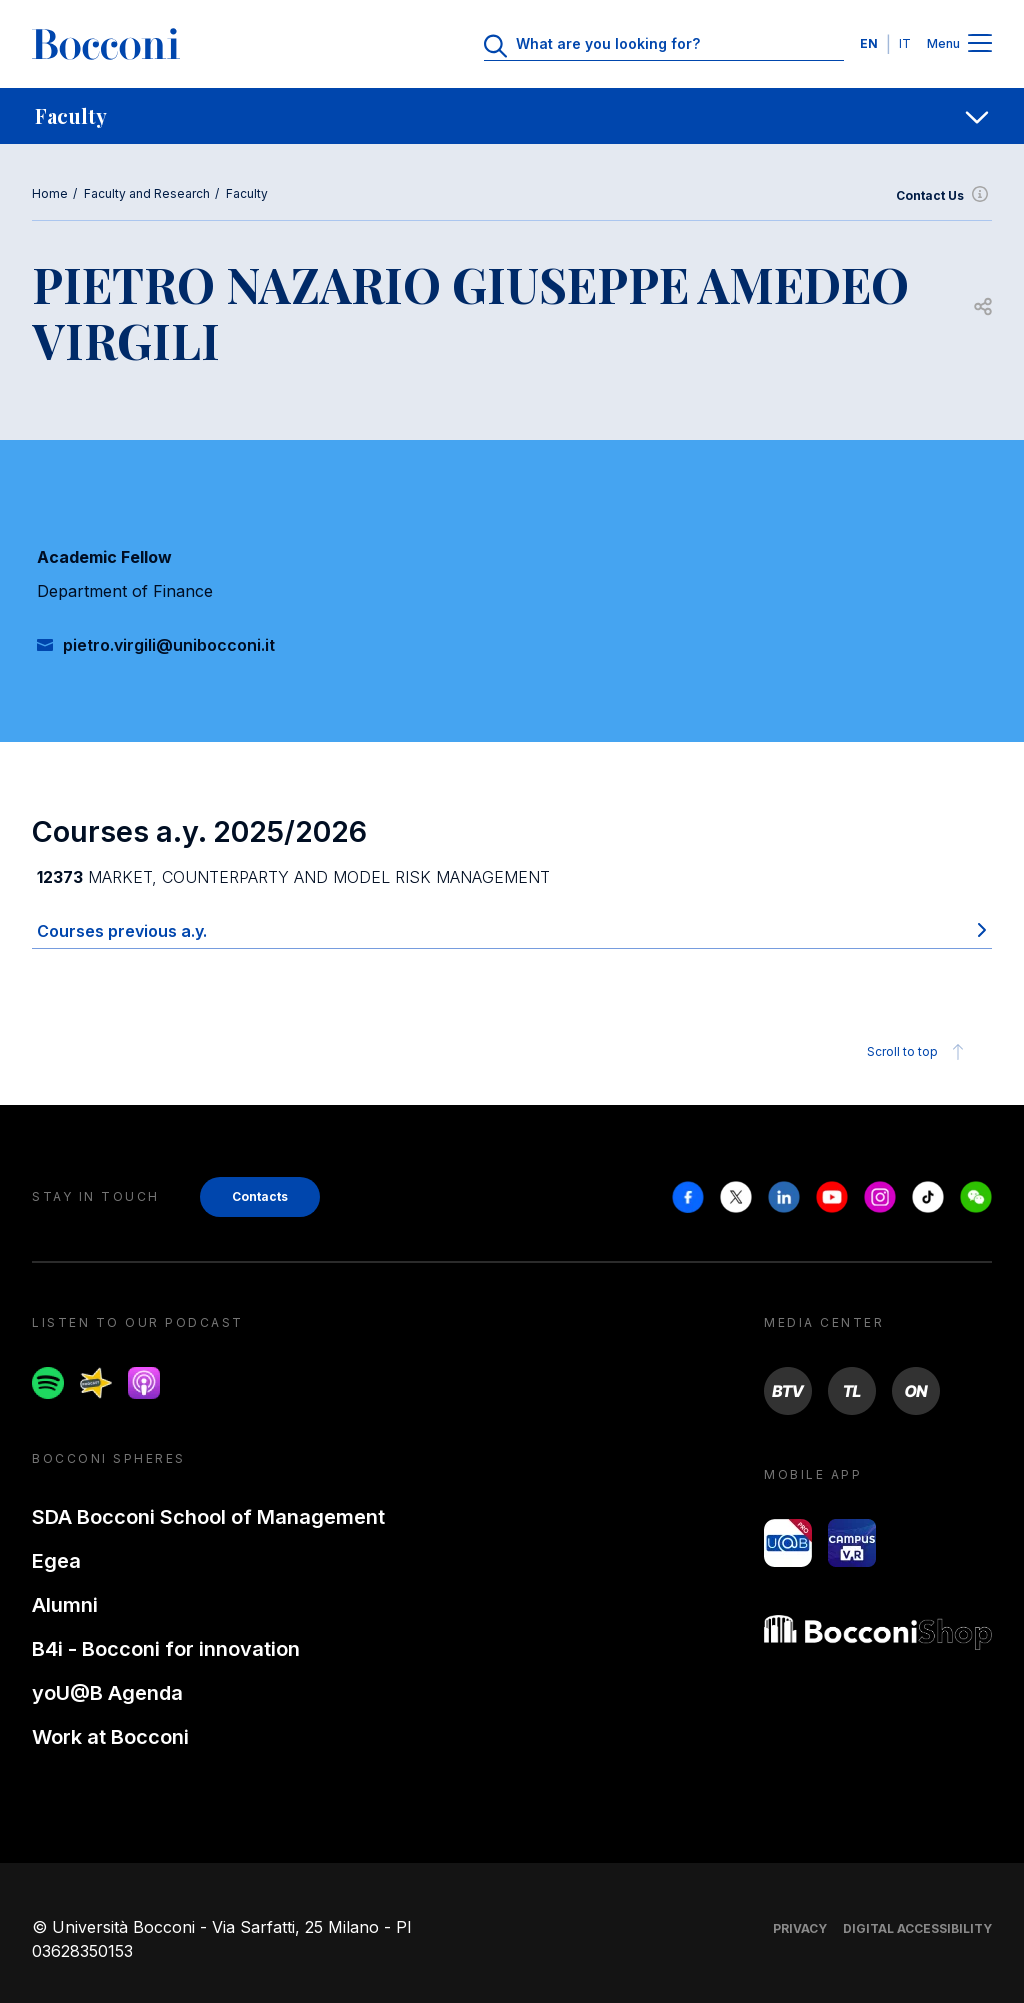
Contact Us (944, 196)
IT (905, 43)
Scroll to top (918, 1052)
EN (869, 43)
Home (50, 193)
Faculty (247, 193)
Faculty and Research (147, 193)
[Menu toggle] (980, 44)
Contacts (260, 1196)
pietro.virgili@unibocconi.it (169, 645)
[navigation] (512, 116)
